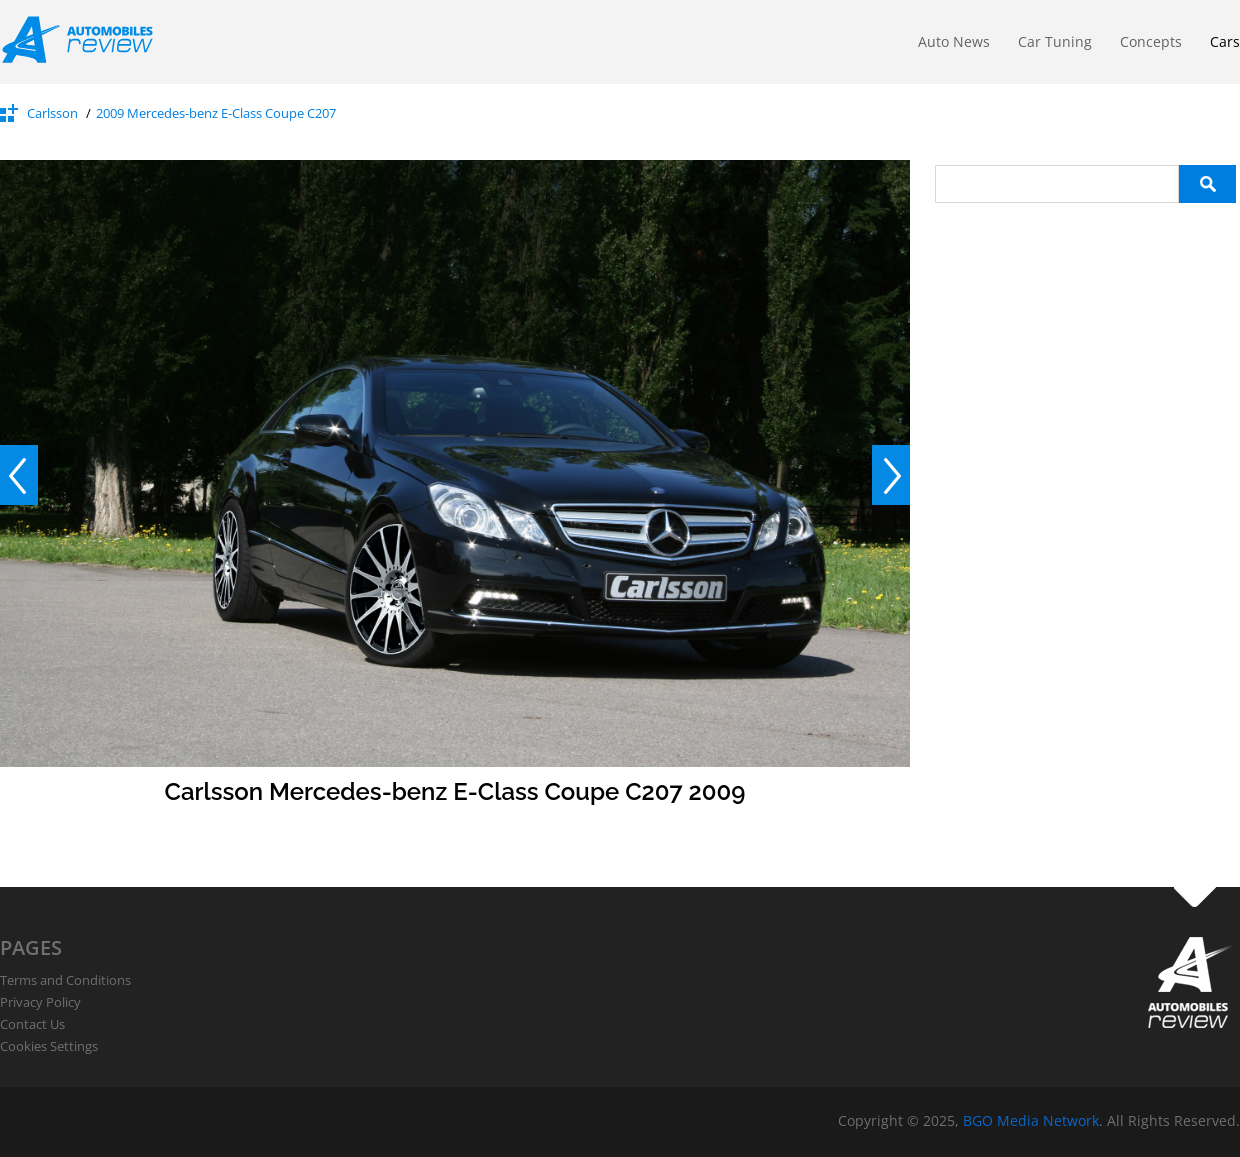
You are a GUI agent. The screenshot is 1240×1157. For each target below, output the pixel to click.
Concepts (1151, 41)
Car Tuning (1055, 41)
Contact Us (32, 1024)
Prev (19, 475)
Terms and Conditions (65, 980)
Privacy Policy (40, 1002)
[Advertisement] (1085, 328)
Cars (1225, 41)
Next (891, 475)
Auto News (954, 41)
